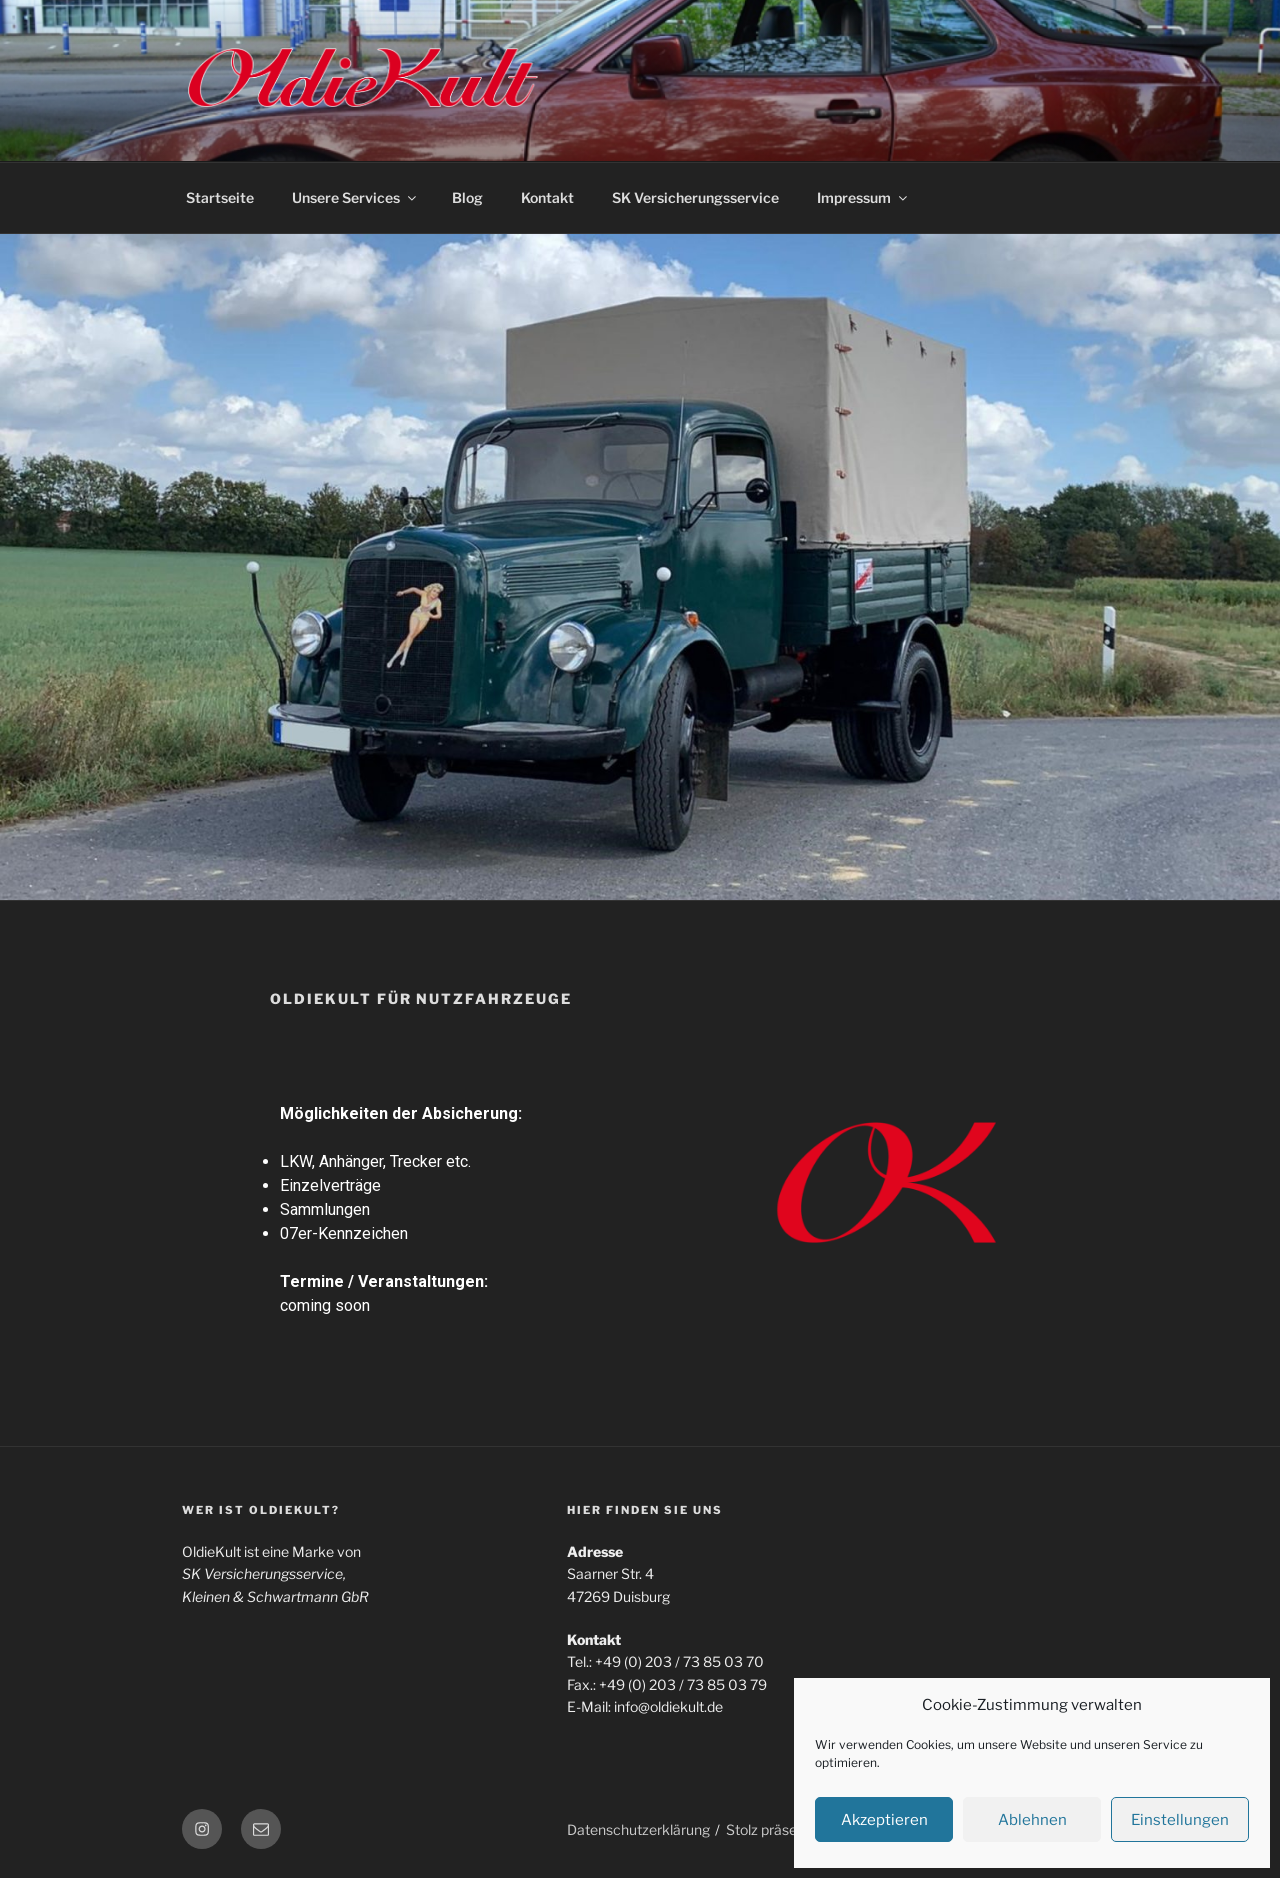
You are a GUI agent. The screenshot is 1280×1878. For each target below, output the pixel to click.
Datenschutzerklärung (638, 1829)
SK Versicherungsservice (695, 197)
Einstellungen (1180, 1820)
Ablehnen (1032, 1820)
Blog (467, 197)
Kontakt (547, 197)
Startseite (220, 197)
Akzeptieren (884, 1820)
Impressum (863, 197)
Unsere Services (355, 197)
